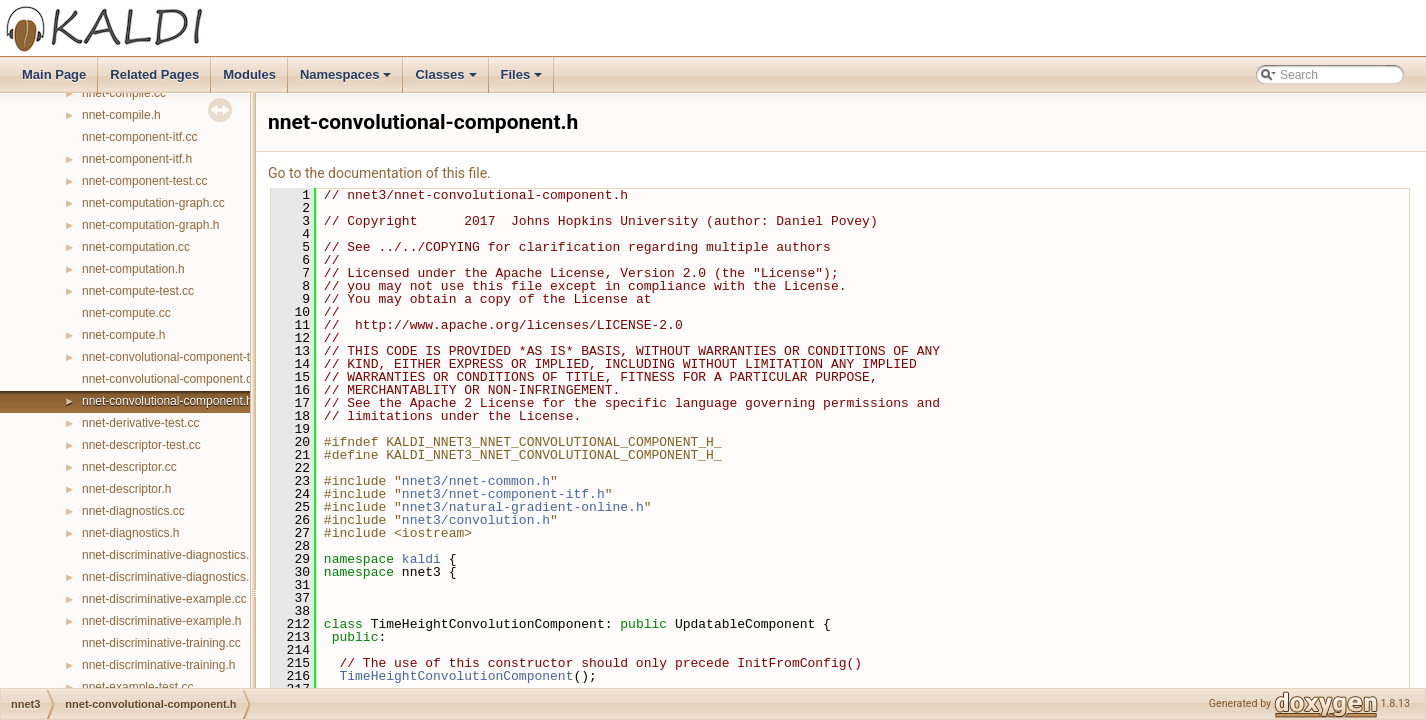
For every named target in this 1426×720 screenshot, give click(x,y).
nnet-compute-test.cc (138, 291)
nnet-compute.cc (126, 313)
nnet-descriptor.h (126, 489)
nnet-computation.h (133, 269)
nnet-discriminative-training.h (158, 665)
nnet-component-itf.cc (139, 137)
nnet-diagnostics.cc (133, 511)
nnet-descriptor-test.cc (141, 445)
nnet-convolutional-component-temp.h (182, 357)
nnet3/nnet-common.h (476, 481)
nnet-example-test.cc (137, 687)
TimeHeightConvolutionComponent (456, 676)
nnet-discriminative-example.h (161, 621)
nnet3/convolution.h (476, 520)
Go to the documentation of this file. (379, 173)
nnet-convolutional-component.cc (170, 379)
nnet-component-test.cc (144, 181)
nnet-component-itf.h (137, 159)
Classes (447, 80)
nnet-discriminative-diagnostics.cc (171, 555)
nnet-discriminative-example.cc (164, 599)
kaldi (421, 559)
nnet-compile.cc (124, 93)
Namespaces (347, 80)
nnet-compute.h (123, 335)
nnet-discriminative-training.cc (161, 643)
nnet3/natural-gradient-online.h (523, 507)
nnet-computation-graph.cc (153, 203)
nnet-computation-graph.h (150, 225)
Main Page (54, 74)
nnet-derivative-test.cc (140, 423)
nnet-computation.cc (136, 247)
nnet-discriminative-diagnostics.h (169, 577)
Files (523, 80)
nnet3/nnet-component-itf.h (503, 494)
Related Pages (154, 74)
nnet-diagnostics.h (130, 533)
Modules (249, 74)
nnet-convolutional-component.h (167, 401)
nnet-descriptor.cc (129, 467)
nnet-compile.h (121, 115)
